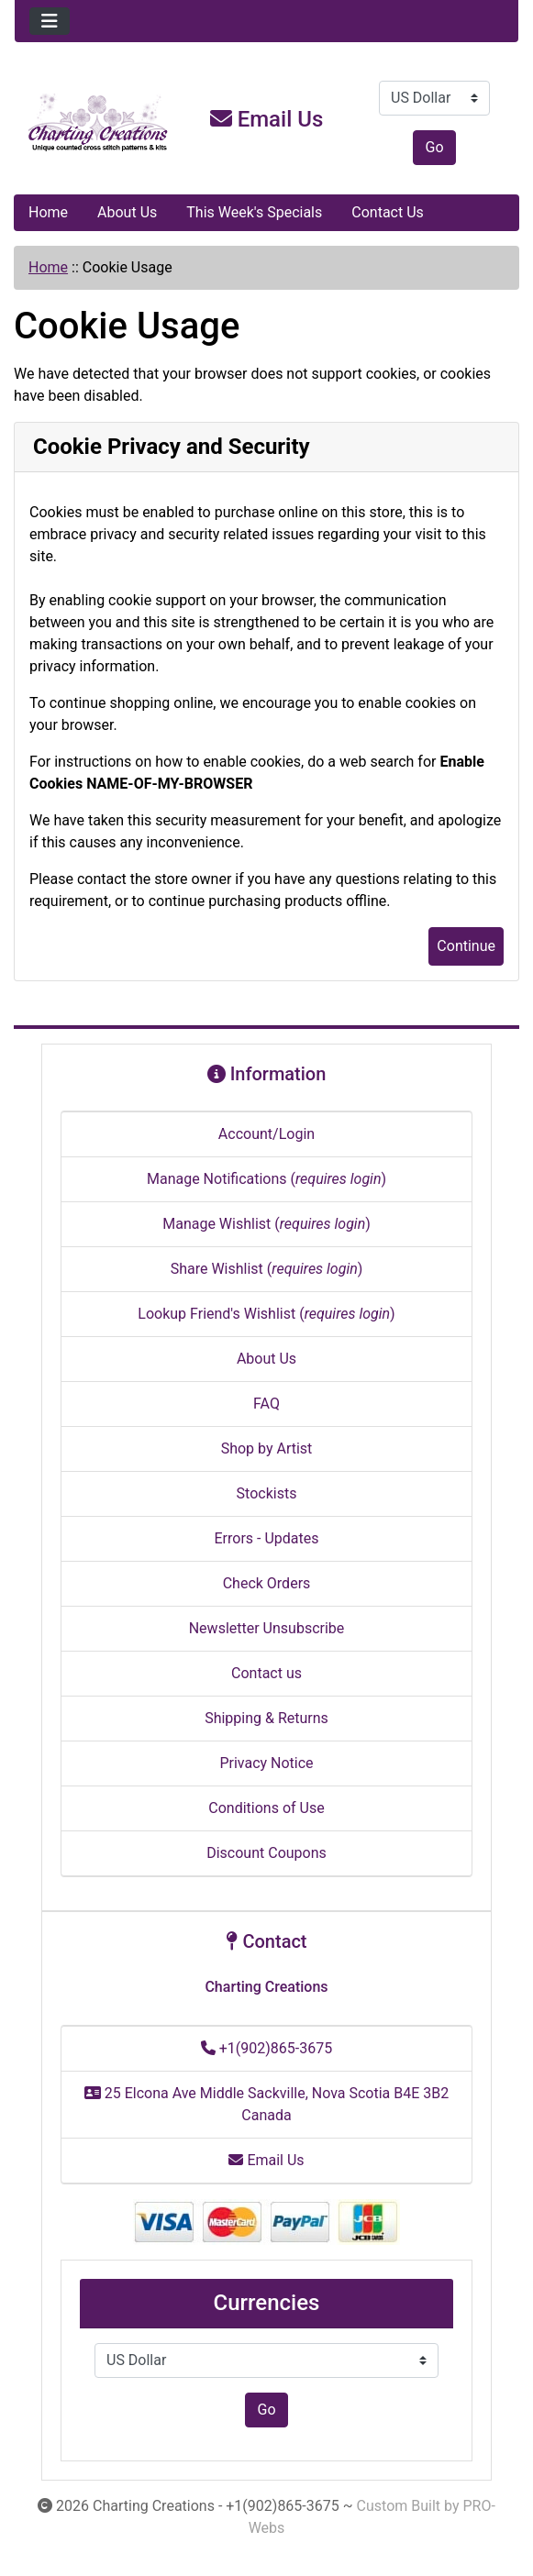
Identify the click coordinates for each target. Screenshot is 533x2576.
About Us (127, 212)
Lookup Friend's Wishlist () (266, 1313)
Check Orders (267, 1583)
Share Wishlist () (267, 1268)
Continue (466, 946)
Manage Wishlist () (266, 1224)
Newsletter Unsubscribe (267, 1628)
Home (48, 212)
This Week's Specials (254, 212)
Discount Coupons (266, 1853)
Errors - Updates (266, 1538)
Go (434, 147)
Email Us (267, 119)
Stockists (267, 1493)
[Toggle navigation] (49, 21)
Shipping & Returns (266, 1718)
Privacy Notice (266, 1763)
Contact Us (387, 212)
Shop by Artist (267, 1448)
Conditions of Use (266, 1808)
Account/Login (266, 1134)
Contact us (266, 1673)
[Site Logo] (98, 123)
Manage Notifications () (266, 1179)
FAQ (266, 1403)
